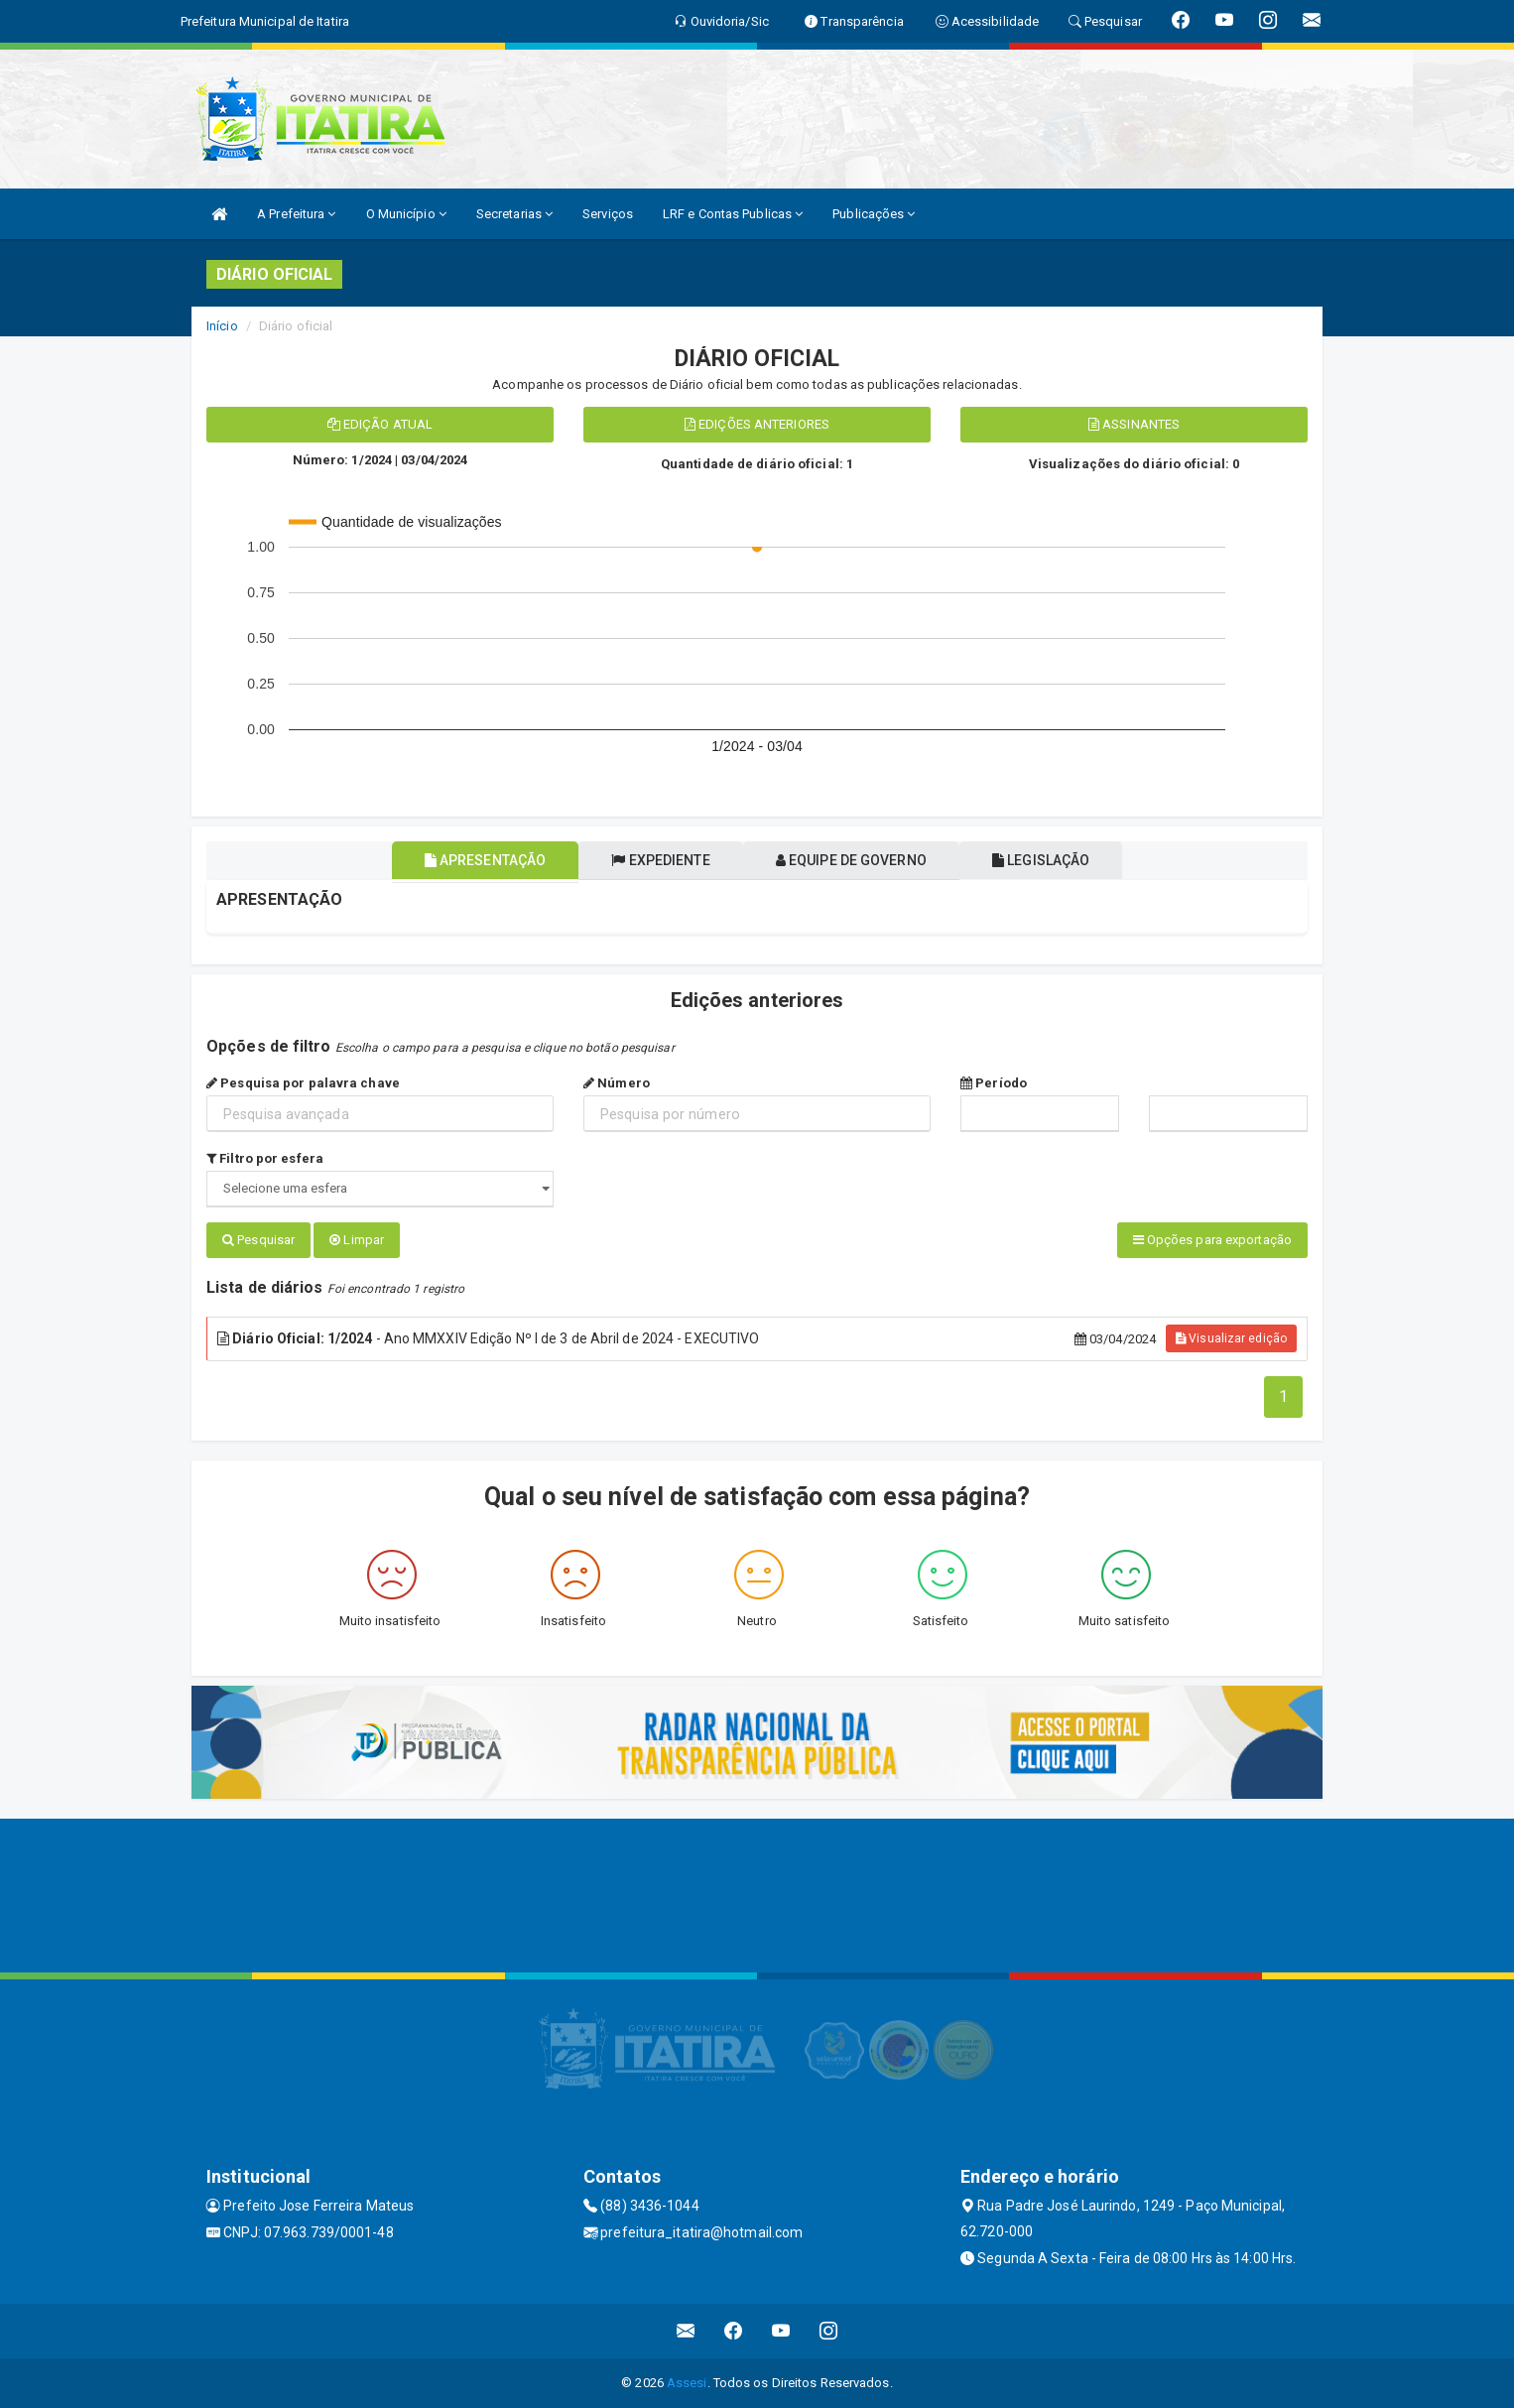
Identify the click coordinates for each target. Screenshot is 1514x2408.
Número (616, 1083)
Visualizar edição (1231, 1338)
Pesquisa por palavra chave (303, 1083)
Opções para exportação (1212, 1239)
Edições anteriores (757, 424)
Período (993, 1083)
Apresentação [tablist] (458, 860)
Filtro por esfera (264, 1158)
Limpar (356, 1239)
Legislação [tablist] (1067, 860)
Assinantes (1134, 424)
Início (222, 325)
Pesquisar (258, 1239)
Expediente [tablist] (652, 860)
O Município (406, 213)
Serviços (607, 213)
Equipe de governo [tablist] (860, 860)
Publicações (873, 213)
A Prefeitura (296, 213)
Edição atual (380, 424)
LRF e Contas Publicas (733, 213)
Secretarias (514, 213)
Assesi (687, 2382)
